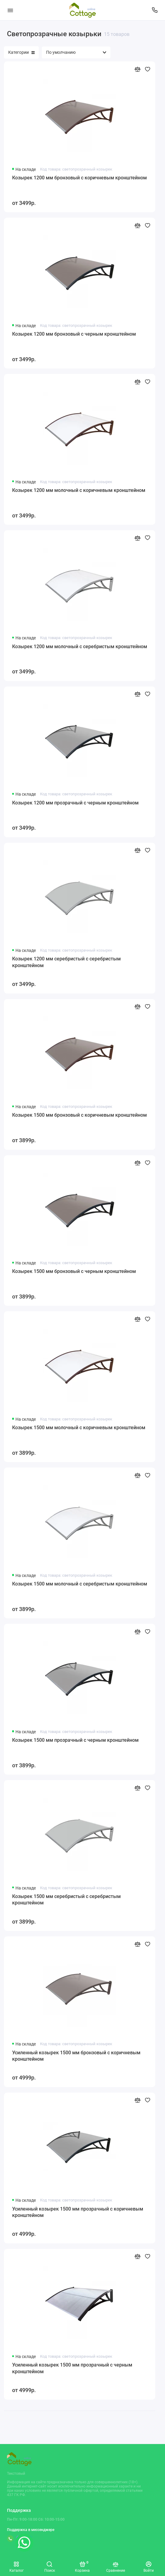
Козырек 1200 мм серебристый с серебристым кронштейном (66, 962)
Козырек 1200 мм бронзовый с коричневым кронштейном (79, 178)
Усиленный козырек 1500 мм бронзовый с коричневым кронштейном (76, 2056)
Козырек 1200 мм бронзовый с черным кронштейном (74, 334)
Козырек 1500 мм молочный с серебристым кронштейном (79, 1584)
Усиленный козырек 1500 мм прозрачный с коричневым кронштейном (77, 2212)
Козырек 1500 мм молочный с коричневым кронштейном (78, 1427)
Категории (21, 52)
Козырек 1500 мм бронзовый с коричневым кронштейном (79, 1115)
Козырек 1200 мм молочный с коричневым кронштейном (78, 490)
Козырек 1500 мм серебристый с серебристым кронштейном (66, 1899)
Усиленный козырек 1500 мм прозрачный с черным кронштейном (72, 2368)
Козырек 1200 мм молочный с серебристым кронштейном (79, 646)
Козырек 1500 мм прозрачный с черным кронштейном (75, 1740)
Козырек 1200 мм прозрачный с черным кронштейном (75, 803)
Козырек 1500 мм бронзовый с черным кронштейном (74, 1271)
